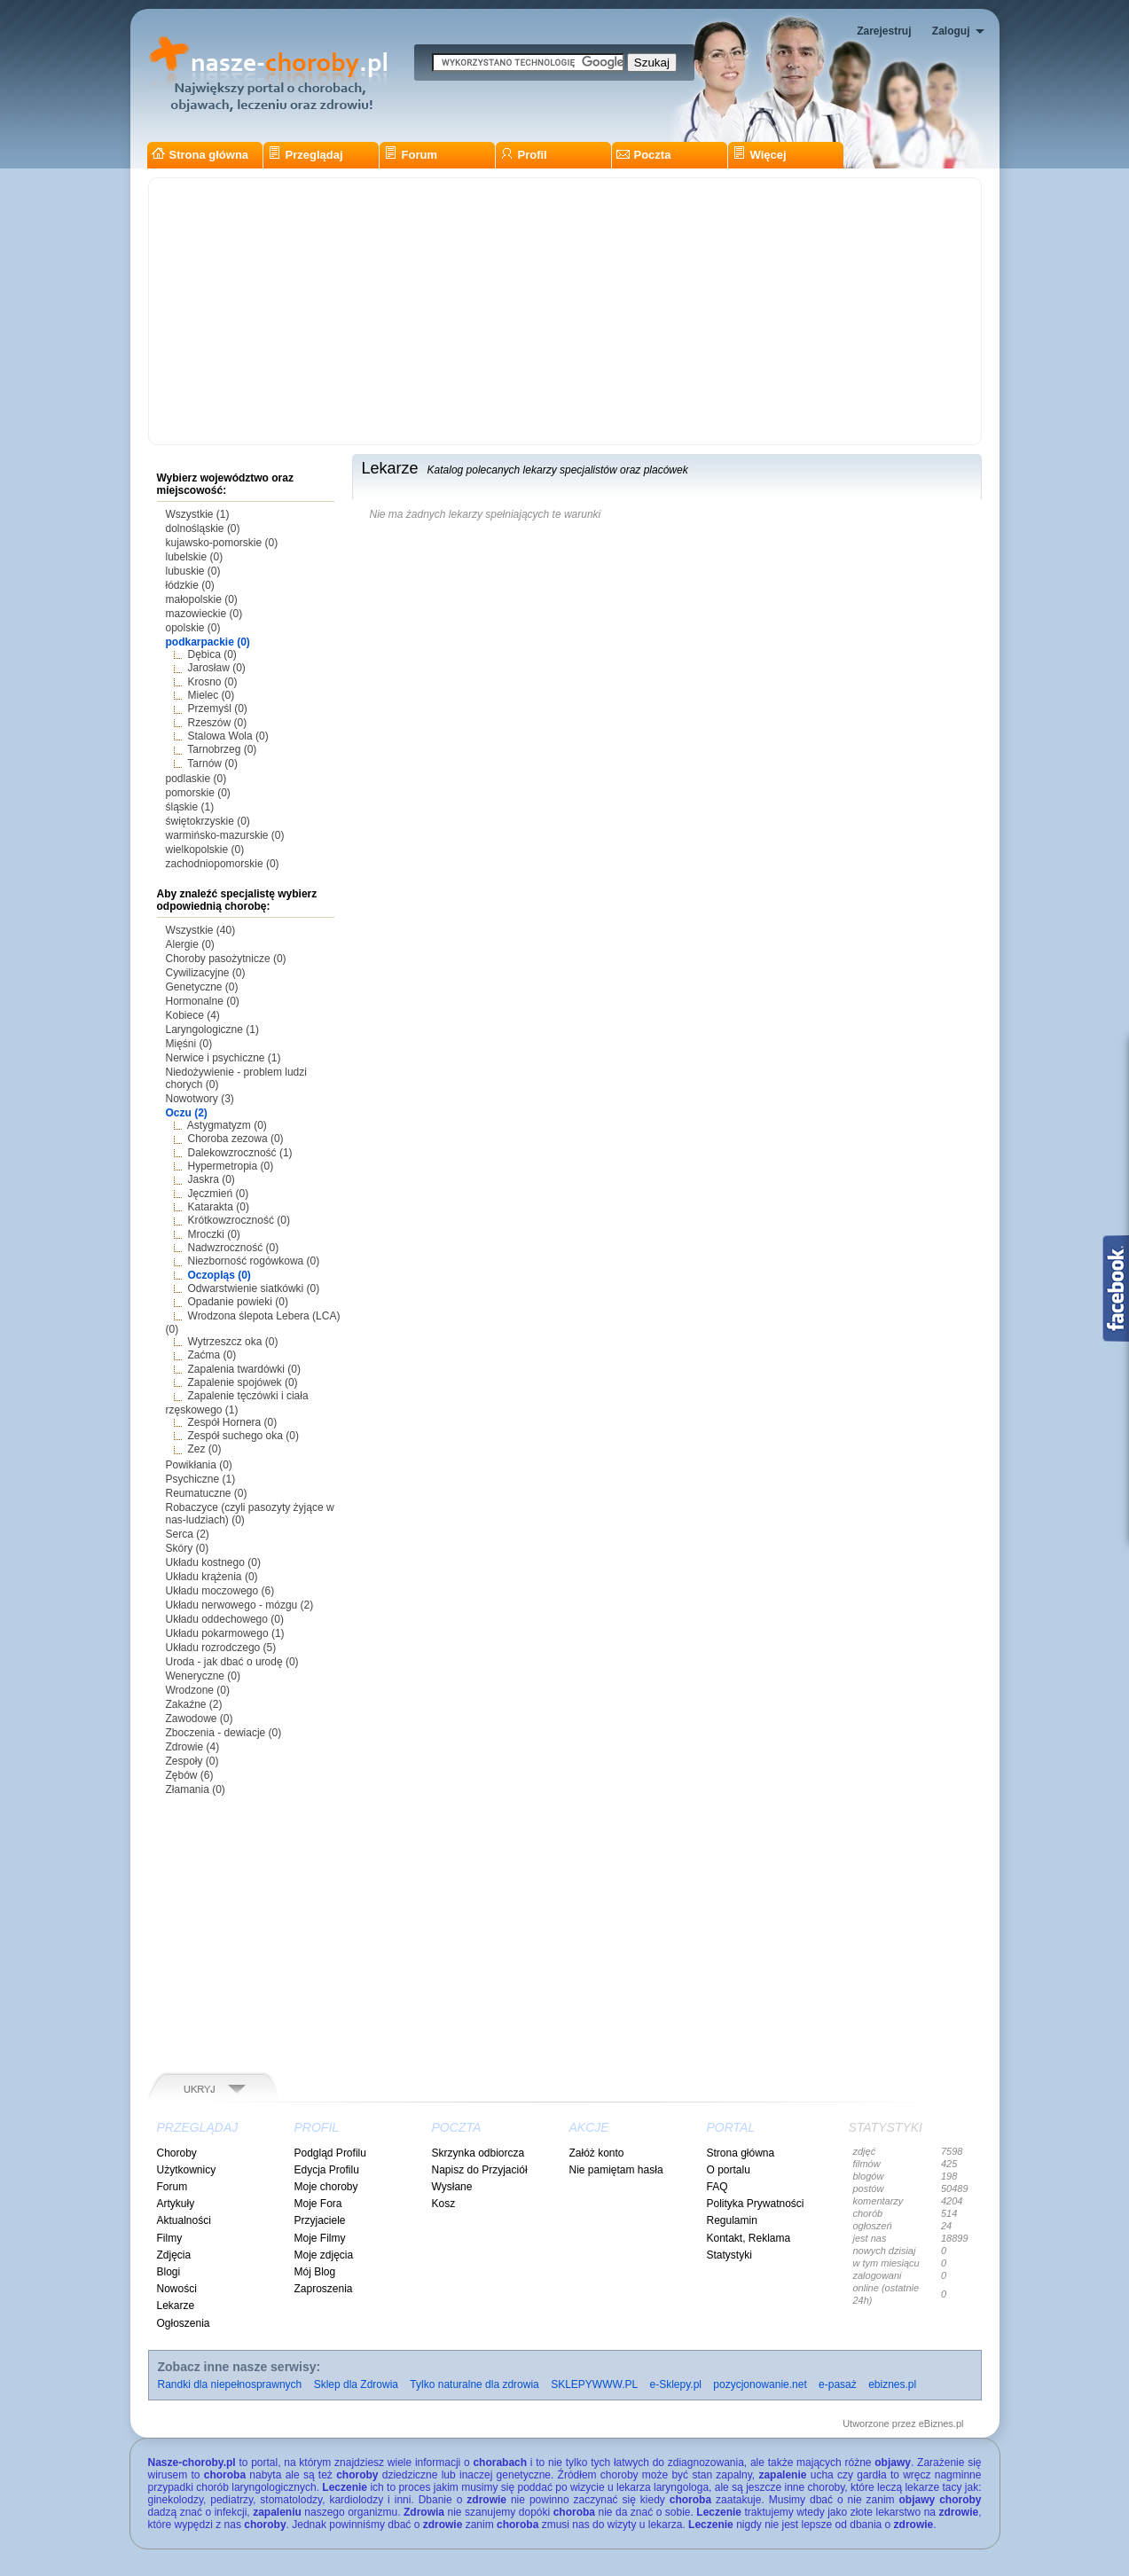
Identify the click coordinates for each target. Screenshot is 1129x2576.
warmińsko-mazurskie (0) (225, 835)
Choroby (177, 2153)
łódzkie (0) (190, 585)
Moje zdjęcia (324, 2255)
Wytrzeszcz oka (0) (233, 1341)
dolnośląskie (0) (203, 528)
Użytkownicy (186, 2170)
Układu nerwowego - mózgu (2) (240, 1605)
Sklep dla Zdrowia (356, 2384)
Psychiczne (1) (201, 1479)
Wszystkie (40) (201, 930)
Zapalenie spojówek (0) (243, 1382)
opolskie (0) (193, 628)
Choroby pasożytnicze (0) (226, 958)
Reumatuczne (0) (206, 1493)
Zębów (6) (190, 1775)
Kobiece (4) (193, 1015)
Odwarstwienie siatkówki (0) (254, 1288)
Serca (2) (187, 1534)
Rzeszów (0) (217, 722)
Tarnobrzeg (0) (221, 749)
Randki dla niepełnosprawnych (230, 2384)
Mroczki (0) (214, 1234)
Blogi (169, 2272)
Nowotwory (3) (200, 1098)
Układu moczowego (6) (220, 1591)
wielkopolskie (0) (205, 849)
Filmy (170, 2238)
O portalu (728, 2170)
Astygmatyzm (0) (227, 1125)
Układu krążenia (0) (212, 1576)
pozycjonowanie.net (759, 2384)
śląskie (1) (190, 807)
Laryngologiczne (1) (212, 1029)
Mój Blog (315, 2272)
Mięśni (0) (189, 1043)
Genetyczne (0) (202, 987)
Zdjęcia (174, 2255)
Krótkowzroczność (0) (239, 1220)
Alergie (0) (190, 944)
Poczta (643, 154)
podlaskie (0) (196, 778)
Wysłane (452, 2187)
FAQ (717, 2187)
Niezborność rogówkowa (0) (254, 1261)
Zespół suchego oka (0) (243, 1435)
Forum (410, 154)
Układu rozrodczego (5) (221, 1647)
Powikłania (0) (199, 1465)
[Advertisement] (565, 311)
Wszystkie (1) (198, 514)
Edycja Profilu (326, 2170)
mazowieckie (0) (204, 613)
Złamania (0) (195, 1789)
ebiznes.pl (892, 2384)
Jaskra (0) (211, 1179)
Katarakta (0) (218, 1207)
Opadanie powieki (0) (238, 1302)
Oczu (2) (187, 1113)
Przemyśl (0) (217, 708)
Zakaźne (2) (194, 1704)
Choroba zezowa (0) (236, 1138)
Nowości (177, 2288)
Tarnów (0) (212, 763)
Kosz (444, 2203)
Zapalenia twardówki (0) (244, 1369)
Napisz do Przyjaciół (480, 2170)
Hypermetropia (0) (231, 1166)
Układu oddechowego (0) (225, 1619)
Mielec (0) (211, 695)
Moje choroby (326, 2187)
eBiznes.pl (941, 2423)
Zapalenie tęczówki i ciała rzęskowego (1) (237, 1402)
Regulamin (732, 2220)
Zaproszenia (323, 2288)
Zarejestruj (884, 31)
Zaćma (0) (212, 1355)
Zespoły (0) (192, 1761)
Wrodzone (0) (198, 1690)
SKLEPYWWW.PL (594, 2384)
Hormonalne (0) (202, 1001)
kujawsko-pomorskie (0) (222, 542)
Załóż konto (596, 2153)
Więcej (760, 154)
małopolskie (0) (202, 599)
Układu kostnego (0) (213, 1562)
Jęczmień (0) (218, 1193)
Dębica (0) (212, 654)
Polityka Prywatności (755, 2203)
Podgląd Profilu (330, 2153)
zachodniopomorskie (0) (222, 863)
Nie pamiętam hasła (616, 2170)
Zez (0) (205, 1449)
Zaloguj (951, 31)
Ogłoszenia (183, 2323)
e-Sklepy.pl (676, 2384)
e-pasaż (838, 2384)
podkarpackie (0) (208, 642)
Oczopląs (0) (219, 1275)
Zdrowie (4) (193, 1747)
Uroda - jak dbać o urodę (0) (232, 1662)
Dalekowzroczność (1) (240, 1153)
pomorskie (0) (198, 793)
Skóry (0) (187, 1548)
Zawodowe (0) (199, 1718)
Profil (523, 154)
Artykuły (176, 2203)
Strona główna (200, 154)
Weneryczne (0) (203, 1676)
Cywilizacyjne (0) (206, 973)
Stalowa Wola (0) (228, 736)
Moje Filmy (320, 2238)
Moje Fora (318, 2203)
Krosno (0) (213, 682)
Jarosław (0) (217, 668)
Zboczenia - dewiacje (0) (224, 1732)
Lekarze (176, 2305)
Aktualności (184, 2220)
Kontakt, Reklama (749, 2238)
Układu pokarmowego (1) (225, 1633)
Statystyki (729, 2255)
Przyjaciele (320, 2220)
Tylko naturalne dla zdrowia (474, 2384)
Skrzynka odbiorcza (478, 2153)
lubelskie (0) (194, 557)
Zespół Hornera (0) (233, 1422)
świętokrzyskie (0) (208, 821)
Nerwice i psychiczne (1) (223, 1058)
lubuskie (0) (193, 571)
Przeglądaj (305, 154)
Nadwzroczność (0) (233, 1247)
